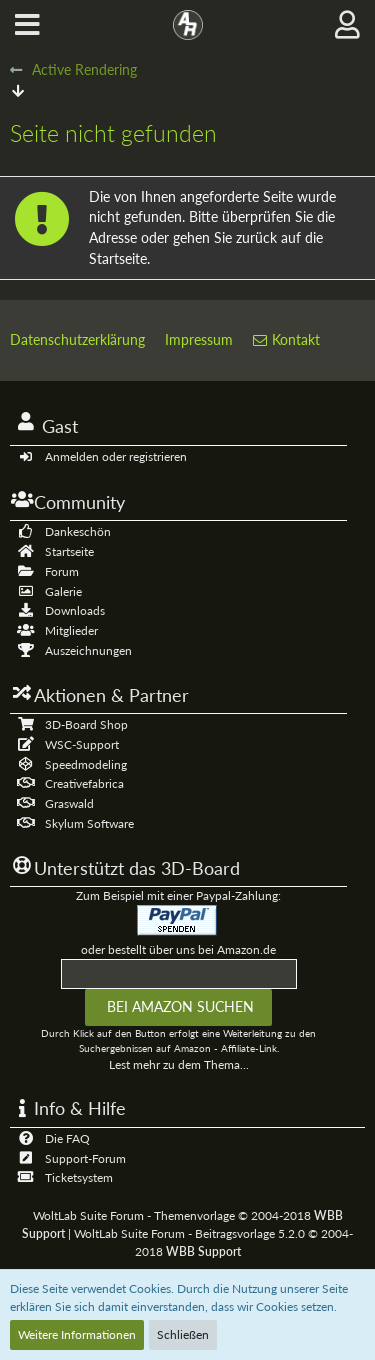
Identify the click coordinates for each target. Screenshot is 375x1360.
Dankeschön (78, 531)
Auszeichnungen (88, 650)
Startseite (69, 551)
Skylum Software (89, 823)
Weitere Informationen (77, 1334)
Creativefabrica (84, 783)
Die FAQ (67, 1138)
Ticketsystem (79, 1177)
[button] (27, 25)
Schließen (183, 1334)
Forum (62, 571)
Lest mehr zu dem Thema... (179, 1064)
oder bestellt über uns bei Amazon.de (178, 949)
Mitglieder (71, 630)
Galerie (63, 591)
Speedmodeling (86, 764)
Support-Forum (85, 1158)
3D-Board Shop (86, 724)
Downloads (75, 610)
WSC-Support (82, 744)
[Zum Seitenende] (18, 90)
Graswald (69, 803)
